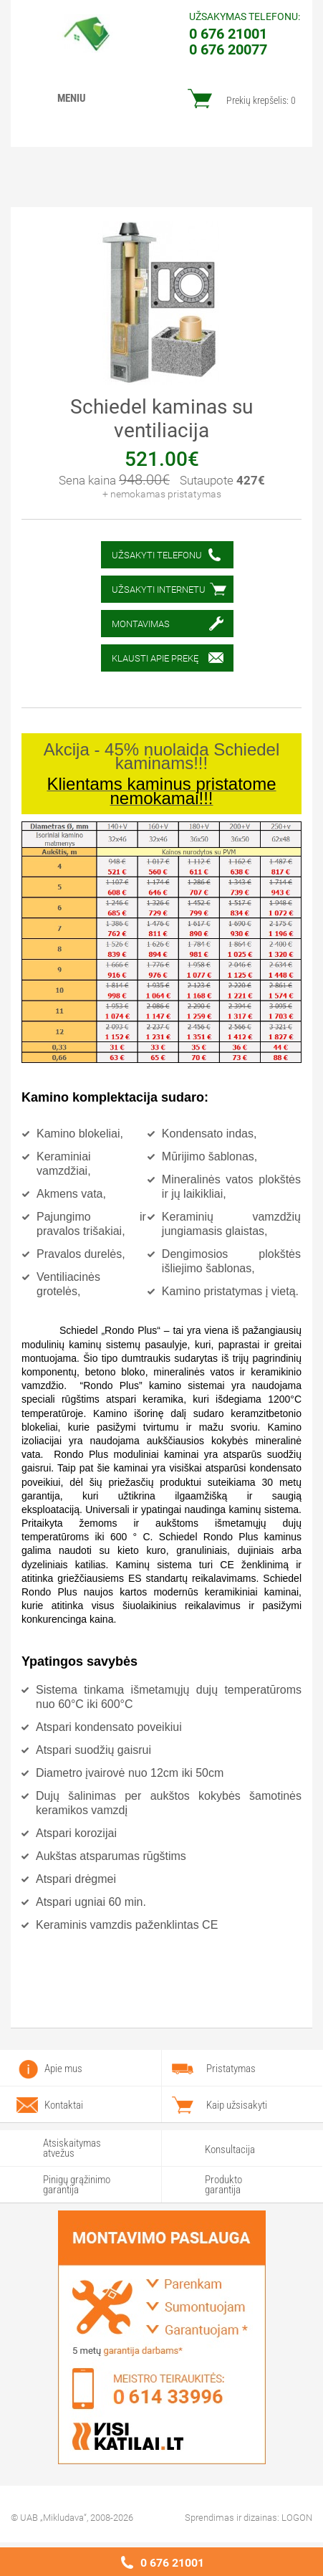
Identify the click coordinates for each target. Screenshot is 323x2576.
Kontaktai (63, 2105)
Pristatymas (231, 2068)
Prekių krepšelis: (261, 100)
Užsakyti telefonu (157, 555)
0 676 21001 (172, 2563)
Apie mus (63, 2068)
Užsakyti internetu (159, 589)
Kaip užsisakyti (236, 2105)
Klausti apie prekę (155, 658)
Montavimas (141, 624)
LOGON (296, 2517)
